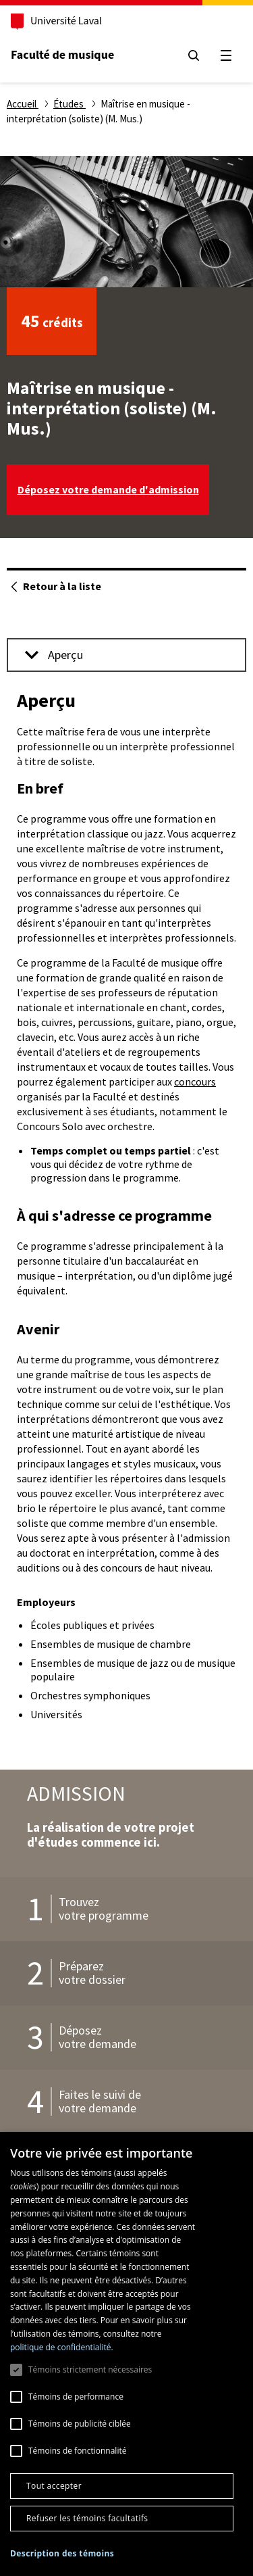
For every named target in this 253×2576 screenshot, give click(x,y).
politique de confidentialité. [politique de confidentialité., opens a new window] (61, 2347)
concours (195, 1081)
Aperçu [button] (54, 654)
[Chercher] (193, 55)
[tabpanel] (126, 1207)
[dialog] (126, 2354)
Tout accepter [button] (54, 2486)
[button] (62, 2554)
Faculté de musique (62, 55)
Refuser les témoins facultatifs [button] (87, 2518)
